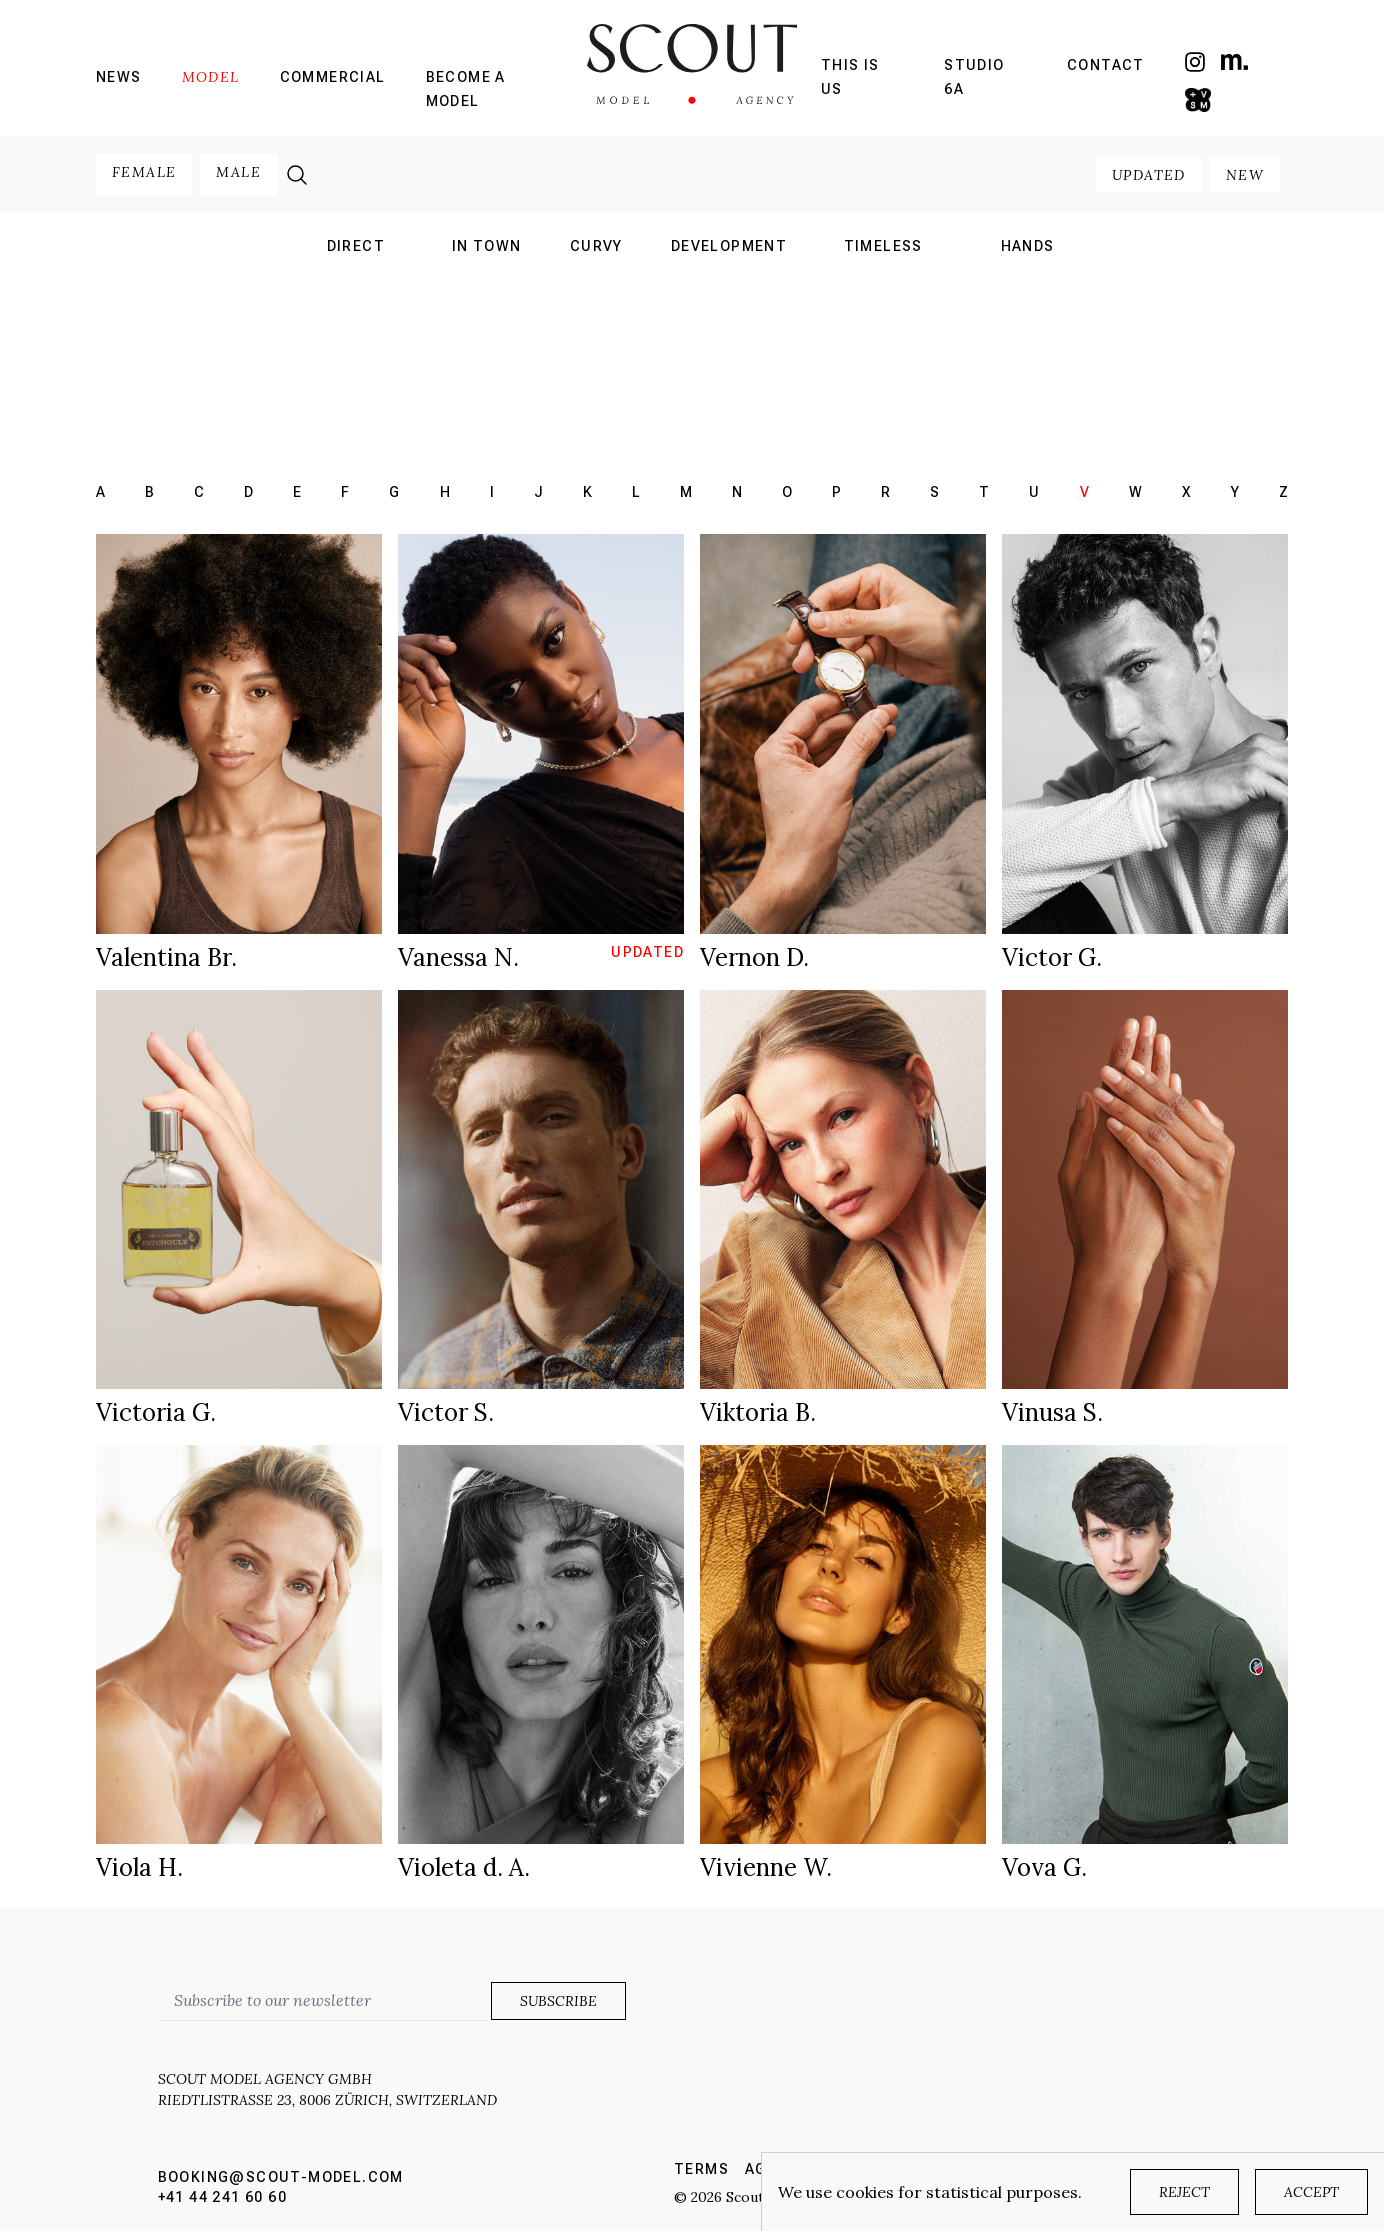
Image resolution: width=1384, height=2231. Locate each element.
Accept (1311, 2192)
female (144, 172)
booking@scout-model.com (281, 2177)
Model (211, 77)
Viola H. (139, 1867)
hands (1028, 246)
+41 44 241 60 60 (222, 2197)
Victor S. (446, 1412)
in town (487, 246)
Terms (701, 2169)
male (238, 172)
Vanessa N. (458, 957)
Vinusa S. (1052, 1412)
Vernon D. (754, 957)
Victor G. (1052, 957)
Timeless (883, 246)
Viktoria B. (758, 1412)
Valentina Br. (166, 957)
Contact (1106, 65)
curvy (596, 246)
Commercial (333, 77)
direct (356, 246)
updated (1149, 175)
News (119, 77)
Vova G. (1044, 1867)
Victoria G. (156, 1412)
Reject (1184, 2192)
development (729, 246)
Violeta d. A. (464, 1867)
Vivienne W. (766, 1867)
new (1245, 175)
